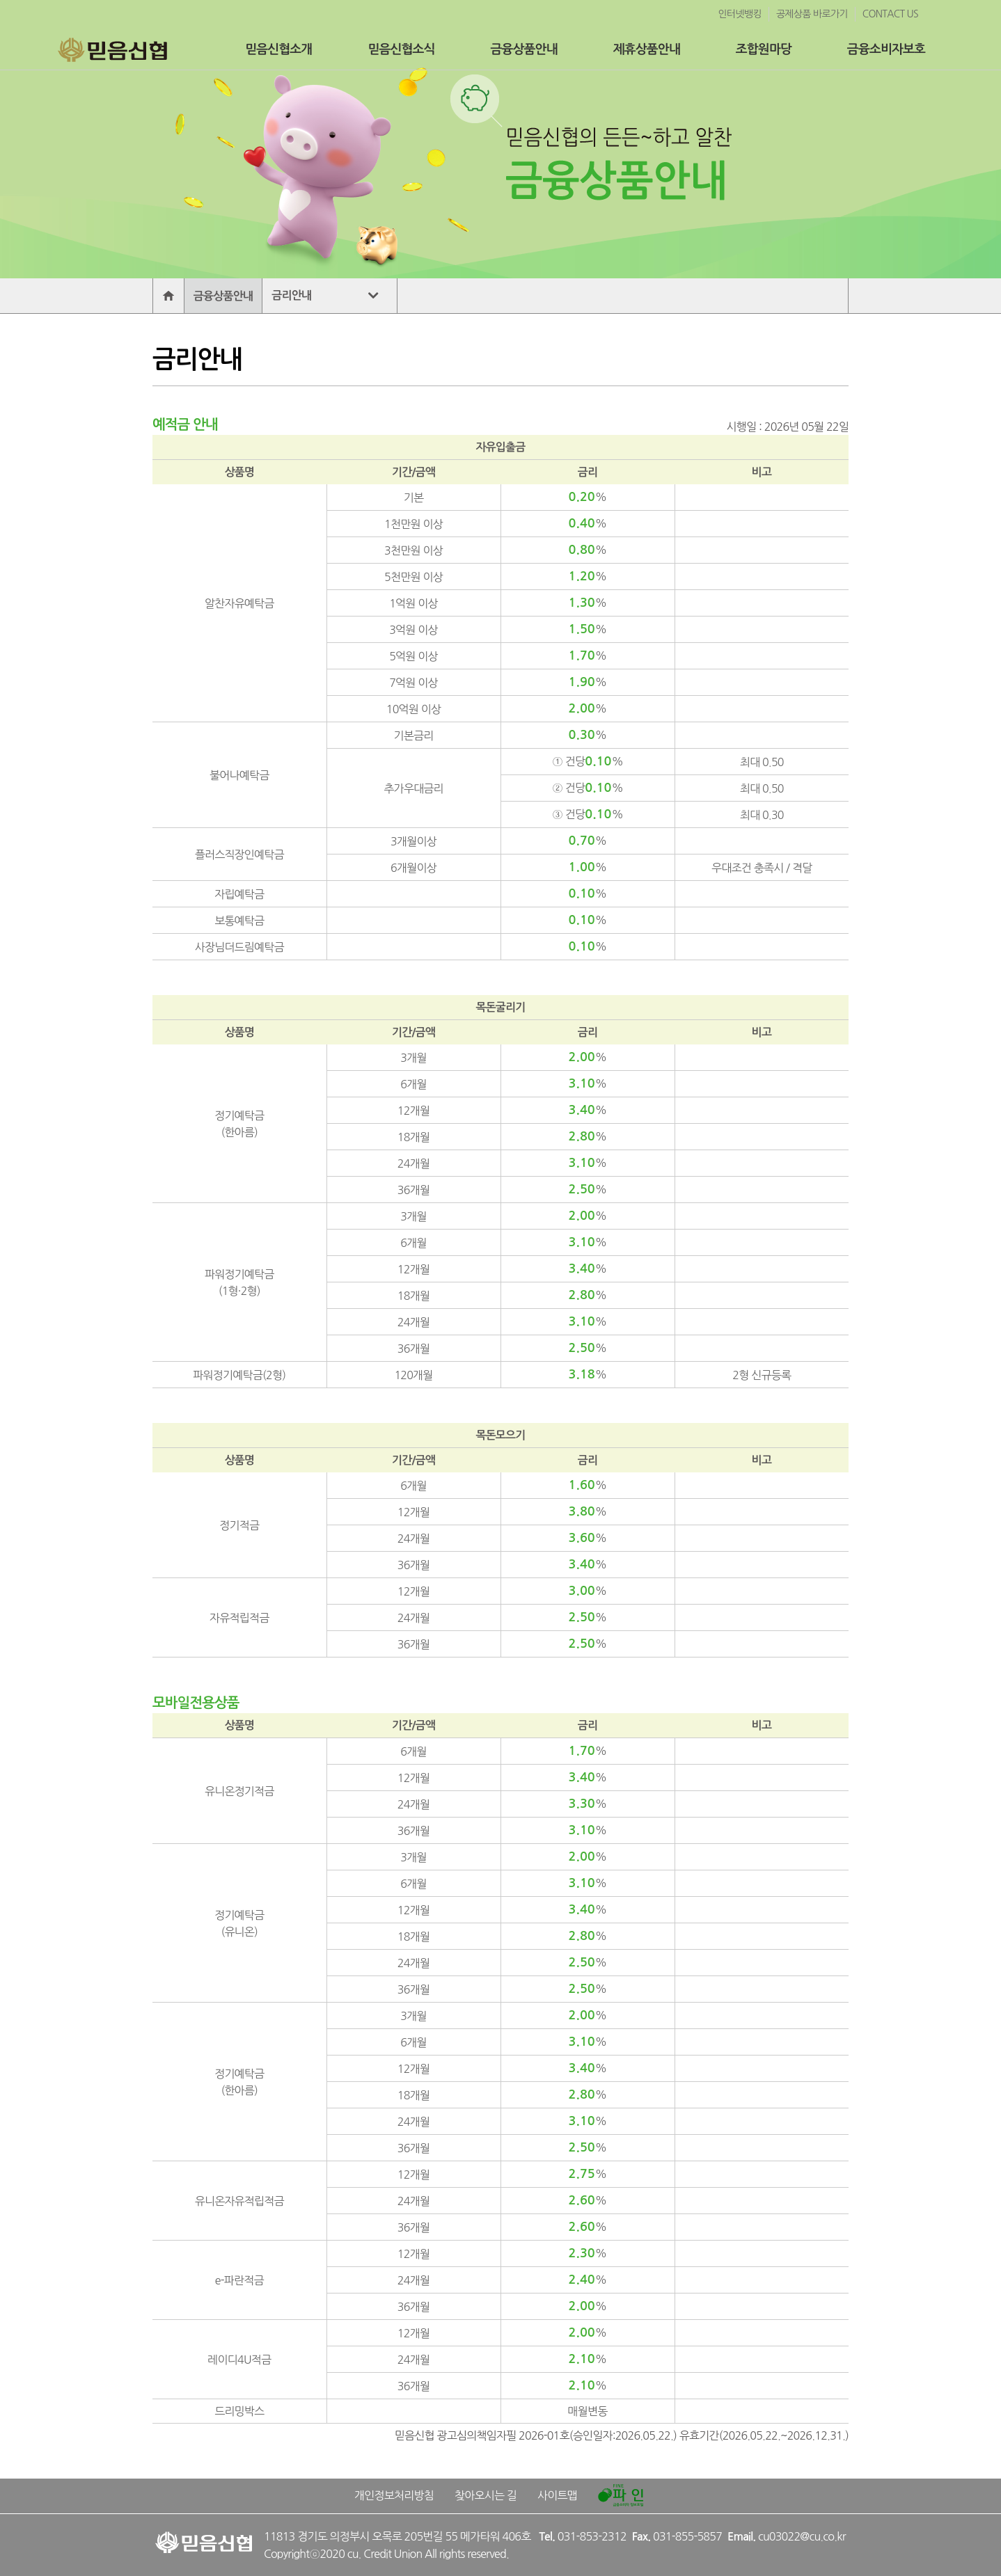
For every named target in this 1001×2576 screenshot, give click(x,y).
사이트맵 (557, 2495)
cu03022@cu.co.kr (802, 2536)
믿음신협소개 (278, 49)
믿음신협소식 (401, 49)
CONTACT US (890, 14)
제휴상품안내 (646, 49)
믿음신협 (111, 49)
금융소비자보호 (886, 49)
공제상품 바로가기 (812, 14)
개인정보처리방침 (394, 2495)
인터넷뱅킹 (740, 14)
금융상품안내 (524, 49)
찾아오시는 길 (486, 2495)
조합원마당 (763, 49)
